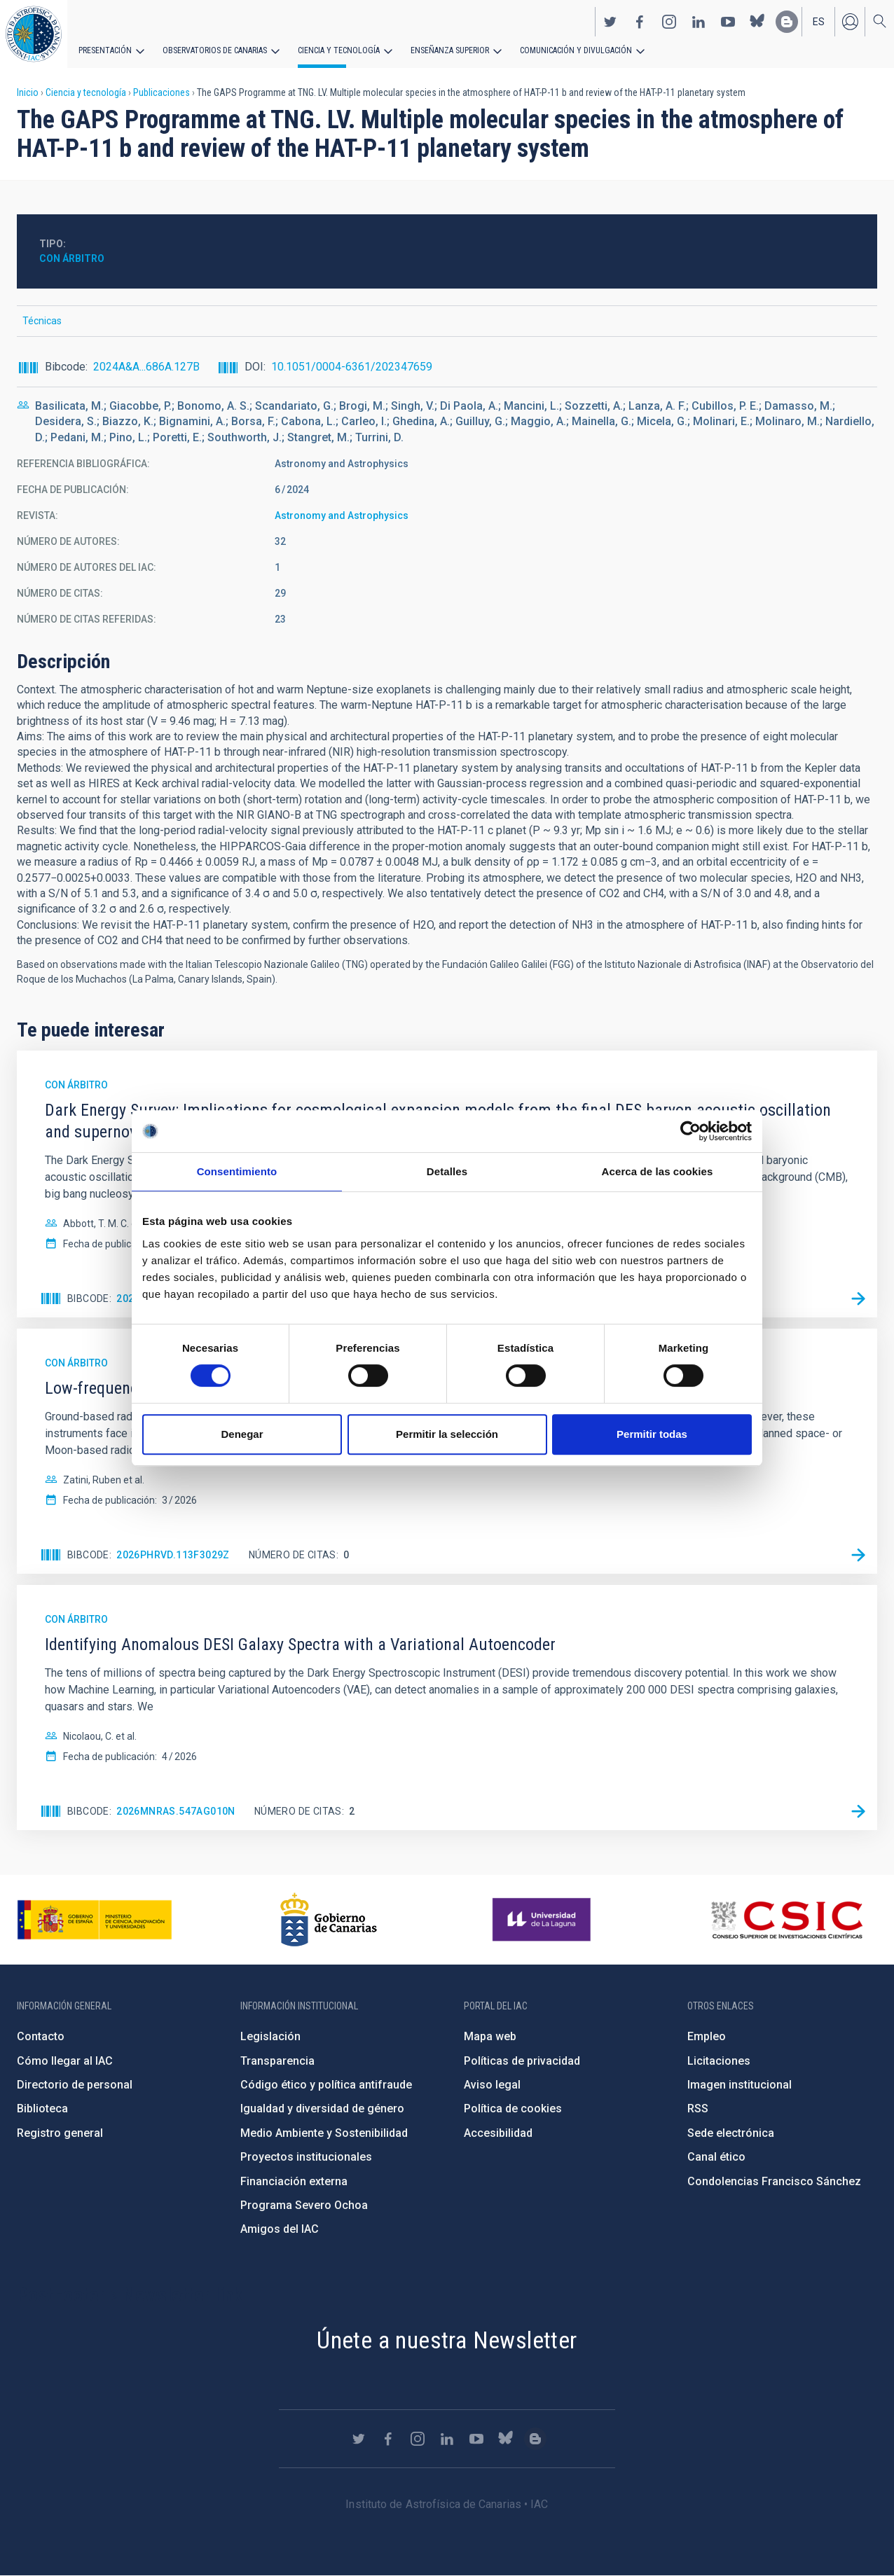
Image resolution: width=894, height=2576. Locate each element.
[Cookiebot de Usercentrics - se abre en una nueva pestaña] (690, 1131)
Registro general (60, 2133)
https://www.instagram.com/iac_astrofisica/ (669, 21)
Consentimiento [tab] (237, 1171)
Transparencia (277, 2061)
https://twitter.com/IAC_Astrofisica (610, 21)
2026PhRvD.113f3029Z (173, 1554)
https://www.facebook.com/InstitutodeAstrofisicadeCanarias (639, 21)
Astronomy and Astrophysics (341, 515)
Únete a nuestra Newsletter (447, 2340)
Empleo (706, 2036)
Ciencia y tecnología (338, 50)
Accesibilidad (498, 2133)
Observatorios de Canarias (215, 50)
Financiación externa (294, 2181)
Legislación (270, 2036)
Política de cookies (513, 2108)
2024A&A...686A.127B (146, 366)
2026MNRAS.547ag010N (175, 1811)
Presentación (105, 50)
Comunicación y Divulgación (575, 50)
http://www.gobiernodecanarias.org (329, 1920)
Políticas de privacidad (522, 2061)
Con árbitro (71, 258)
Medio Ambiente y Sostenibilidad (324, 2133)
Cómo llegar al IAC (65, 2061)
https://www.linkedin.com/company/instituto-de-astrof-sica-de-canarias (698, 21)
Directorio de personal (74, 2084)
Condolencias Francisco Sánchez (774, 2181)
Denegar (242, 1434)
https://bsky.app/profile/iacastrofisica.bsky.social (757, 21)
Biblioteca (42, 2108)
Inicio (28, 92)
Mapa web (490, 2036)
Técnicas (42, 320)
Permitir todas (652, 1434)
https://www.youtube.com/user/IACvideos (728, 21)
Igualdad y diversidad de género (322, 2108)
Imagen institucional (739, 2084)
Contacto (40, 2036)
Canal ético (716, 2156)
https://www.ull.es (543, 1920)
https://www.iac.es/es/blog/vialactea (787, 21)
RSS (697, 2108)
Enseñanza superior (449, 50)
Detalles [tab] (447, 1171)
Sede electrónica (730, 2133)
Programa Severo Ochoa (304, 2205)
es (819, 21)
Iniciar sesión (850, 21)
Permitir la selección (447, 1434)
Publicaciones (161, 92)
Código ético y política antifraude (326, 2084)
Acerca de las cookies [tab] (657, 1171)
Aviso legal (492, 2084)
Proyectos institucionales (306, 2156)
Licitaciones (718, 2061)
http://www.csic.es (786, 1919)
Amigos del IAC (279, 2229)
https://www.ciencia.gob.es (94, 1919)
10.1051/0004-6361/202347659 (351, 366)
